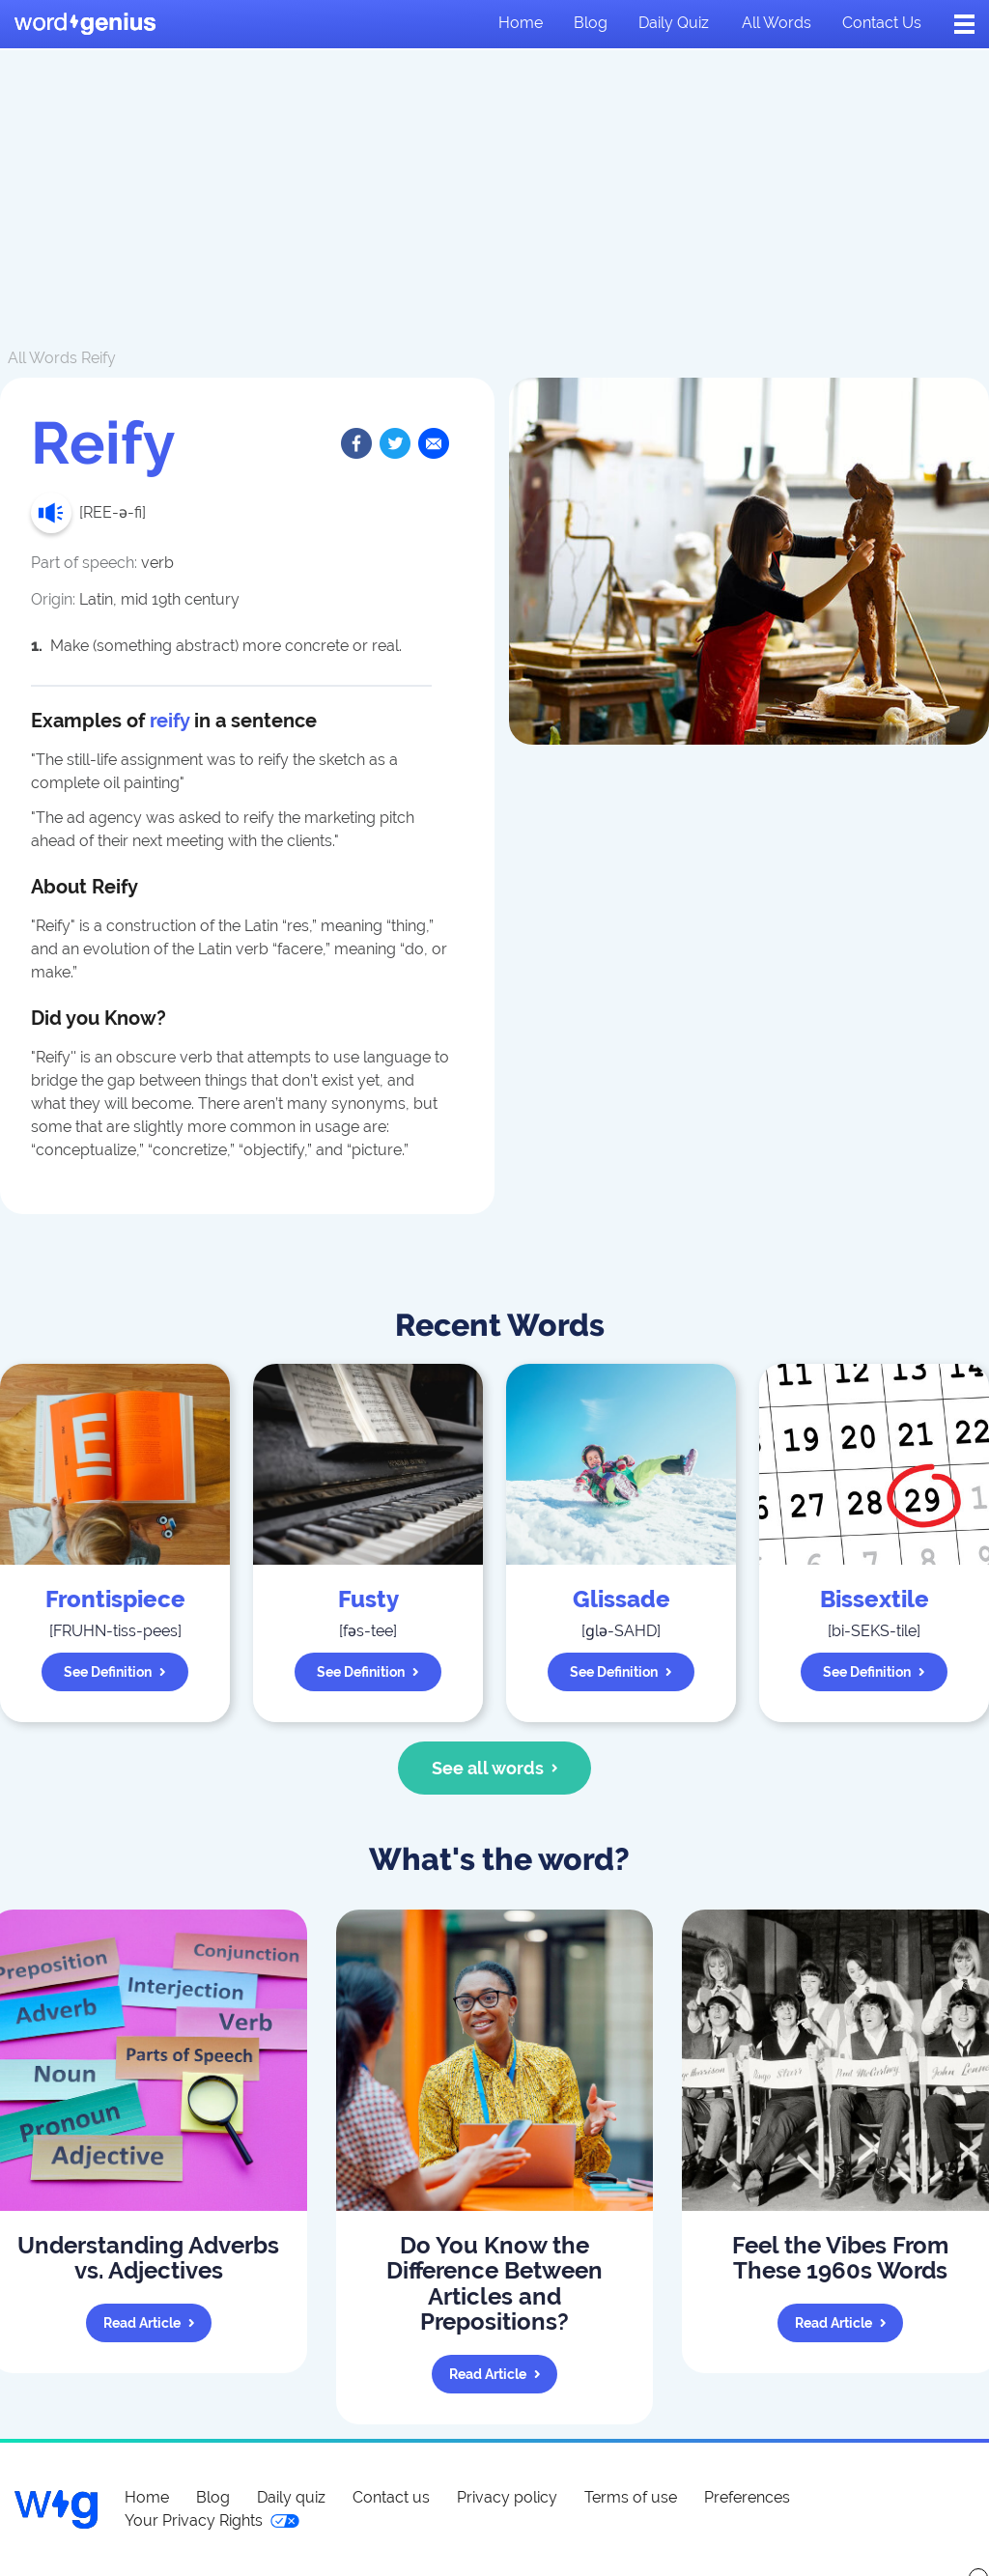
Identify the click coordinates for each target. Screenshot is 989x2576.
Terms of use (630, 2497)
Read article (149, 2323)
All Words (42, 358)
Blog (591, 23)
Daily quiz (673, 23)
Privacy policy (507, 2497)
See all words (495, 1768)
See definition (115, 1672)
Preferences (747, 2497)
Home (520, 23)
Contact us (881, 23)
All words (776, 23)
